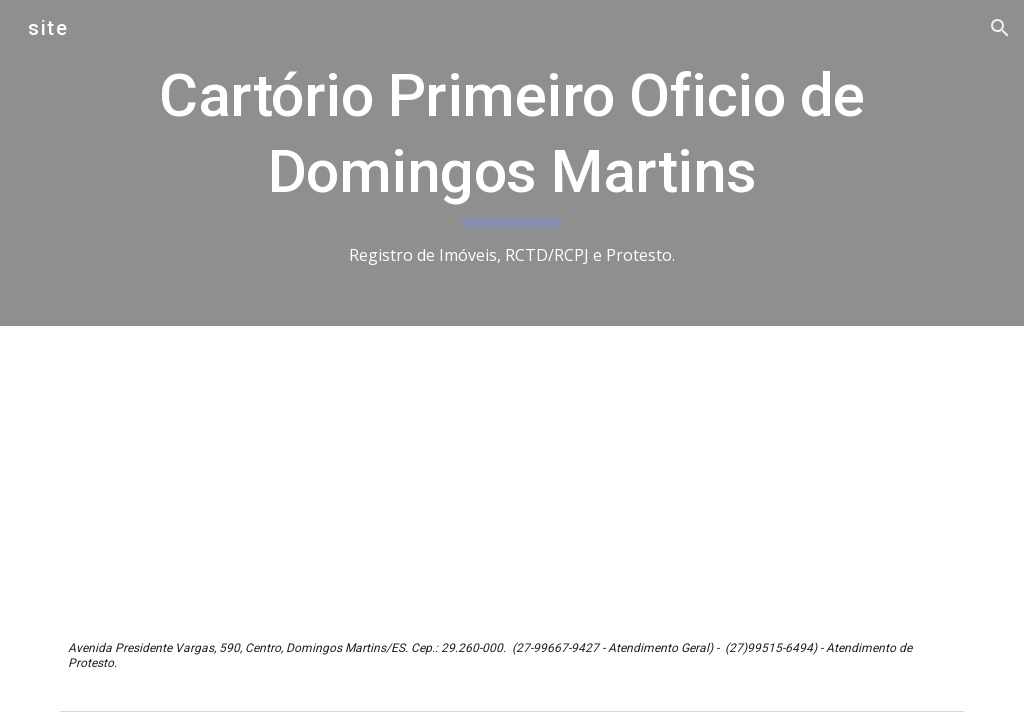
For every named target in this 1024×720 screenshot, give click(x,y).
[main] (512, 163)
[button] (1000, 28)
